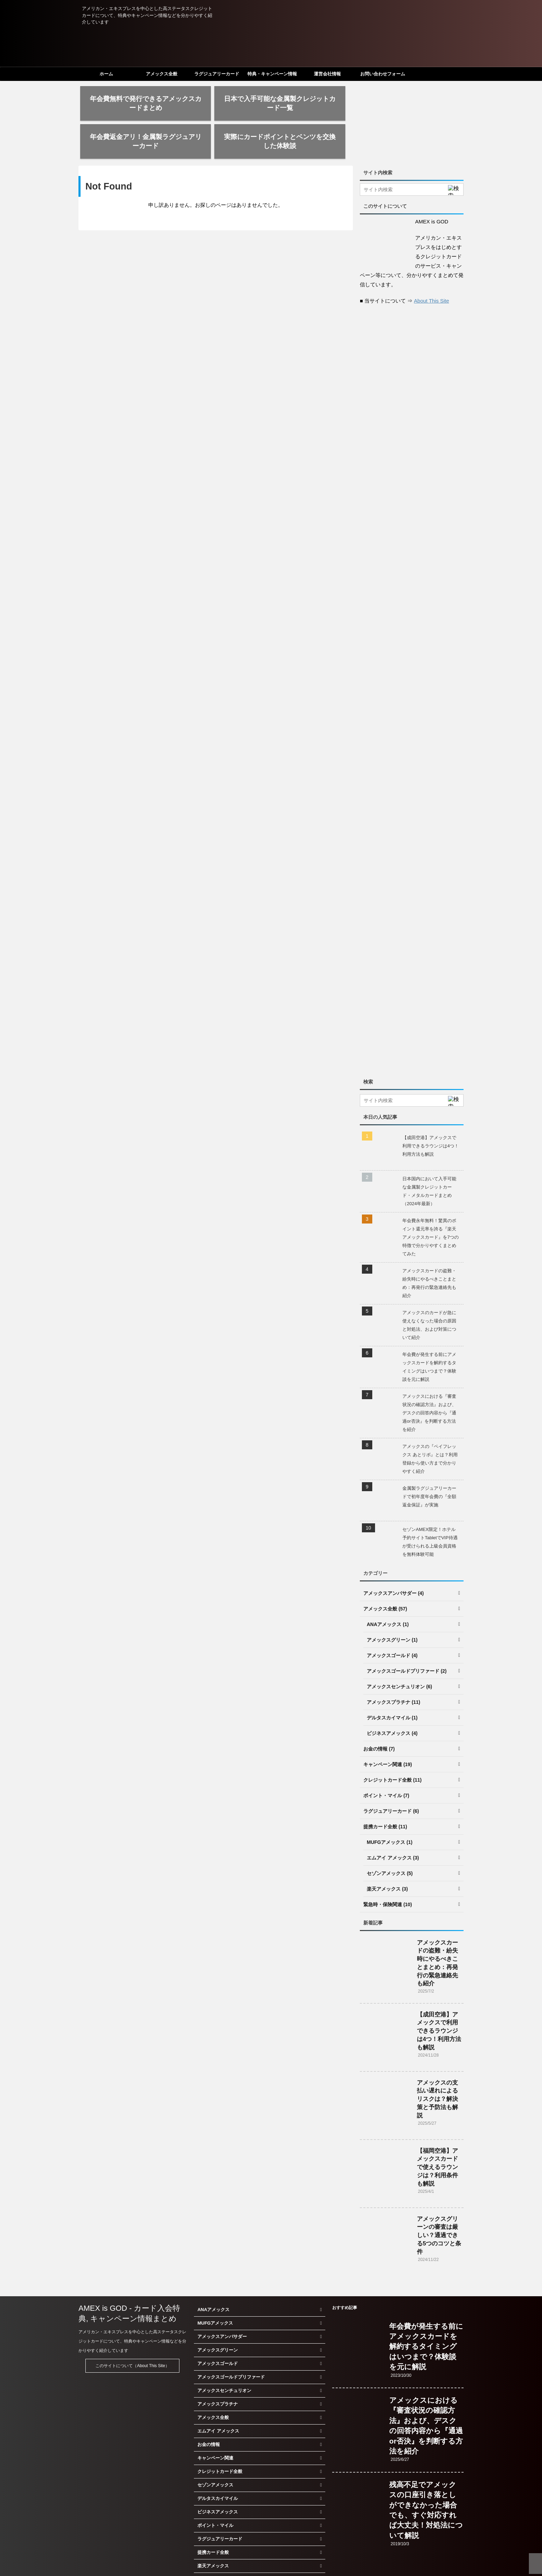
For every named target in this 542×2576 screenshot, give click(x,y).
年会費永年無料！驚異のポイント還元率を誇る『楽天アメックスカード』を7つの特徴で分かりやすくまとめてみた (430, 1199)
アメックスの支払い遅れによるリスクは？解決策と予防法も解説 (437, 2061)
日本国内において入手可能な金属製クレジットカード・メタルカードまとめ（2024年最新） (429, 1153)
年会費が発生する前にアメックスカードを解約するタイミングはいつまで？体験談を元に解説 (429, 1329)
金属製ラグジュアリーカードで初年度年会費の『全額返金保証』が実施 (429, 1458)
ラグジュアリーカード (216, 73)
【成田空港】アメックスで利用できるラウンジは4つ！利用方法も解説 (430, 1108)
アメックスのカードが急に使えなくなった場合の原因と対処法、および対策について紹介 (429, 1287)
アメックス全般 (161, 73)
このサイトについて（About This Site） (132, 2327)
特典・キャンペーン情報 (272, 73)
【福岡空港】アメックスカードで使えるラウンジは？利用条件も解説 (437, 2129)
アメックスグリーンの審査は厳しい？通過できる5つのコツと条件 (439, 2197)
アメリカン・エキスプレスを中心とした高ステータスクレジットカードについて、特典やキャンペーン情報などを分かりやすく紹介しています (132, 2303)
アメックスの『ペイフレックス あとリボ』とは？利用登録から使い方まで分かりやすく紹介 (430, 1421)
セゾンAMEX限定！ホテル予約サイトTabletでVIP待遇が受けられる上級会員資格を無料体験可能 (430, 1504)
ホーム (106, 73)
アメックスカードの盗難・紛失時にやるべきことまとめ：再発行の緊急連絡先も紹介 (429, 1245)
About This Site (431, 263)
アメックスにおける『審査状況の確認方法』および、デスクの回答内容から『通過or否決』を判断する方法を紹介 (429, 1375)
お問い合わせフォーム (382, 73)
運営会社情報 (327, 73)
